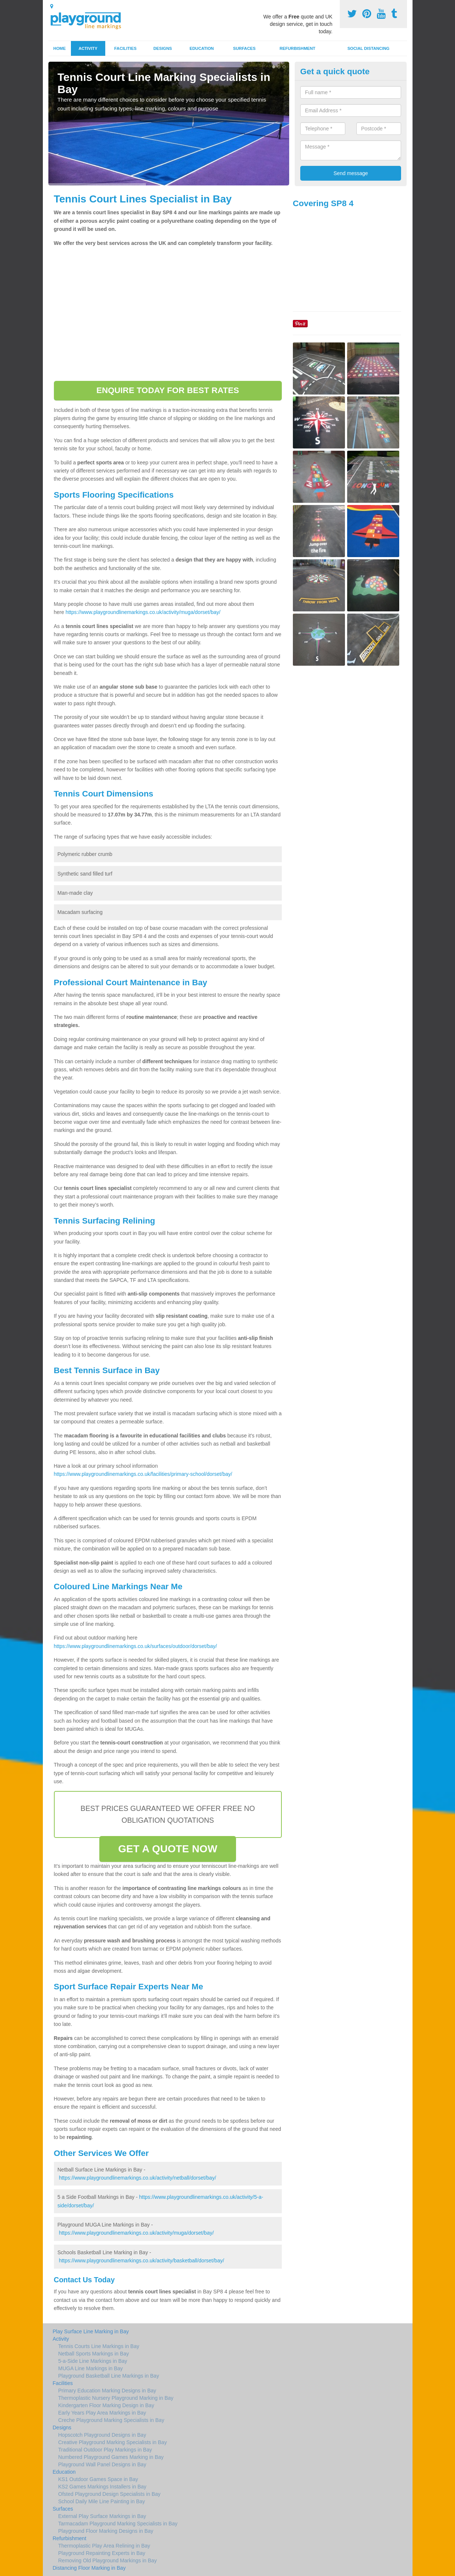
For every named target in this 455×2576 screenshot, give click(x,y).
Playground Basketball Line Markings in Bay (108, 2376)
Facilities (125, 48)
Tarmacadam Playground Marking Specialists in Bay (118, 2523)
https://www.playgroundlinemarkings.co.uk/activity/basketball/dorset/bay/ (141, 2260)
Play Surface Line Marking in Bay (91, 2331)
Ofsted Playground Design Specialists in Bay (109, 2494)
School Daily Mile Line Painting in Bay (101, 2501)
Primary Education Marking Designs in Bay (107, 2391)
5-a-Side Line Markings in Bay (92, 2361)
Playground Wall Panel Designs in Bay (102, 2464)
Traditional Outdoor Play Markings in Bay (105, 2450)
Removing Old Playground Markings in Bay (107, 2560)
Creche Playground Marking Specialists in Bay (111, 2420)
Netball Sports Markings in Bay (93, 2354)
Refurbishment (297, 48)
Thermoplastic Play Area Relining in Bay (104, 2546)
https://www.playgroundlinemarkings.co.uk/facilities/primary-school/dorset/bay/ (143, 1474)
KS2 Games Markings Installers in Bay (102, 2487)
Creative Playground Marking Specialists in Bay (112, 2442)
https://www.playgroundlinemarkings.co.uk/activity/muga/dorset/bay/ (142, 612)
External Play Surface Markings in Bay (102, 2516)
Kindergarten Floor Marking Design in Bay (106, 2405)
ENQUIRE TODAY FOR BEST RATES (167, 390)
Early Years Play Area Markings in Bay (102, 2413)
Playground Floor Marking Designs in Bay (106, 2531)
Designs (162, 48)
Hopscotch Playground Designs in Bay (102, 2435)
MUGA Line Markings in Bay (90, 2368)
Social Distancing (369, 48)
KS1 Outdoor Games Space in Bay (98, 2479)
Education (201, 48)
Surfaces (244, 48)
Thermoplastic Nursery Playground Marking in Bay (116, 2398)
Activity (88, 48)
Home (59, 48)
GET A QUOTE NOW (168, 1849)
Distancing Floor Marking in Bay (89, 2568)
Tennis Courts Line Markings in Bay (98, 2346)
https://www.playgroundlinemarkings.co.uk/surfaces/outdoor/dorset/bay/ (135, 1646)
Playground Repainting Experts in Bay (102, 2553)
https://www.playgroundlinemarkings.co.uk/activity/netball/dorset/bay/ (137, 2178)
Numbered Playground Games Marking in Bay (111, 2457)
